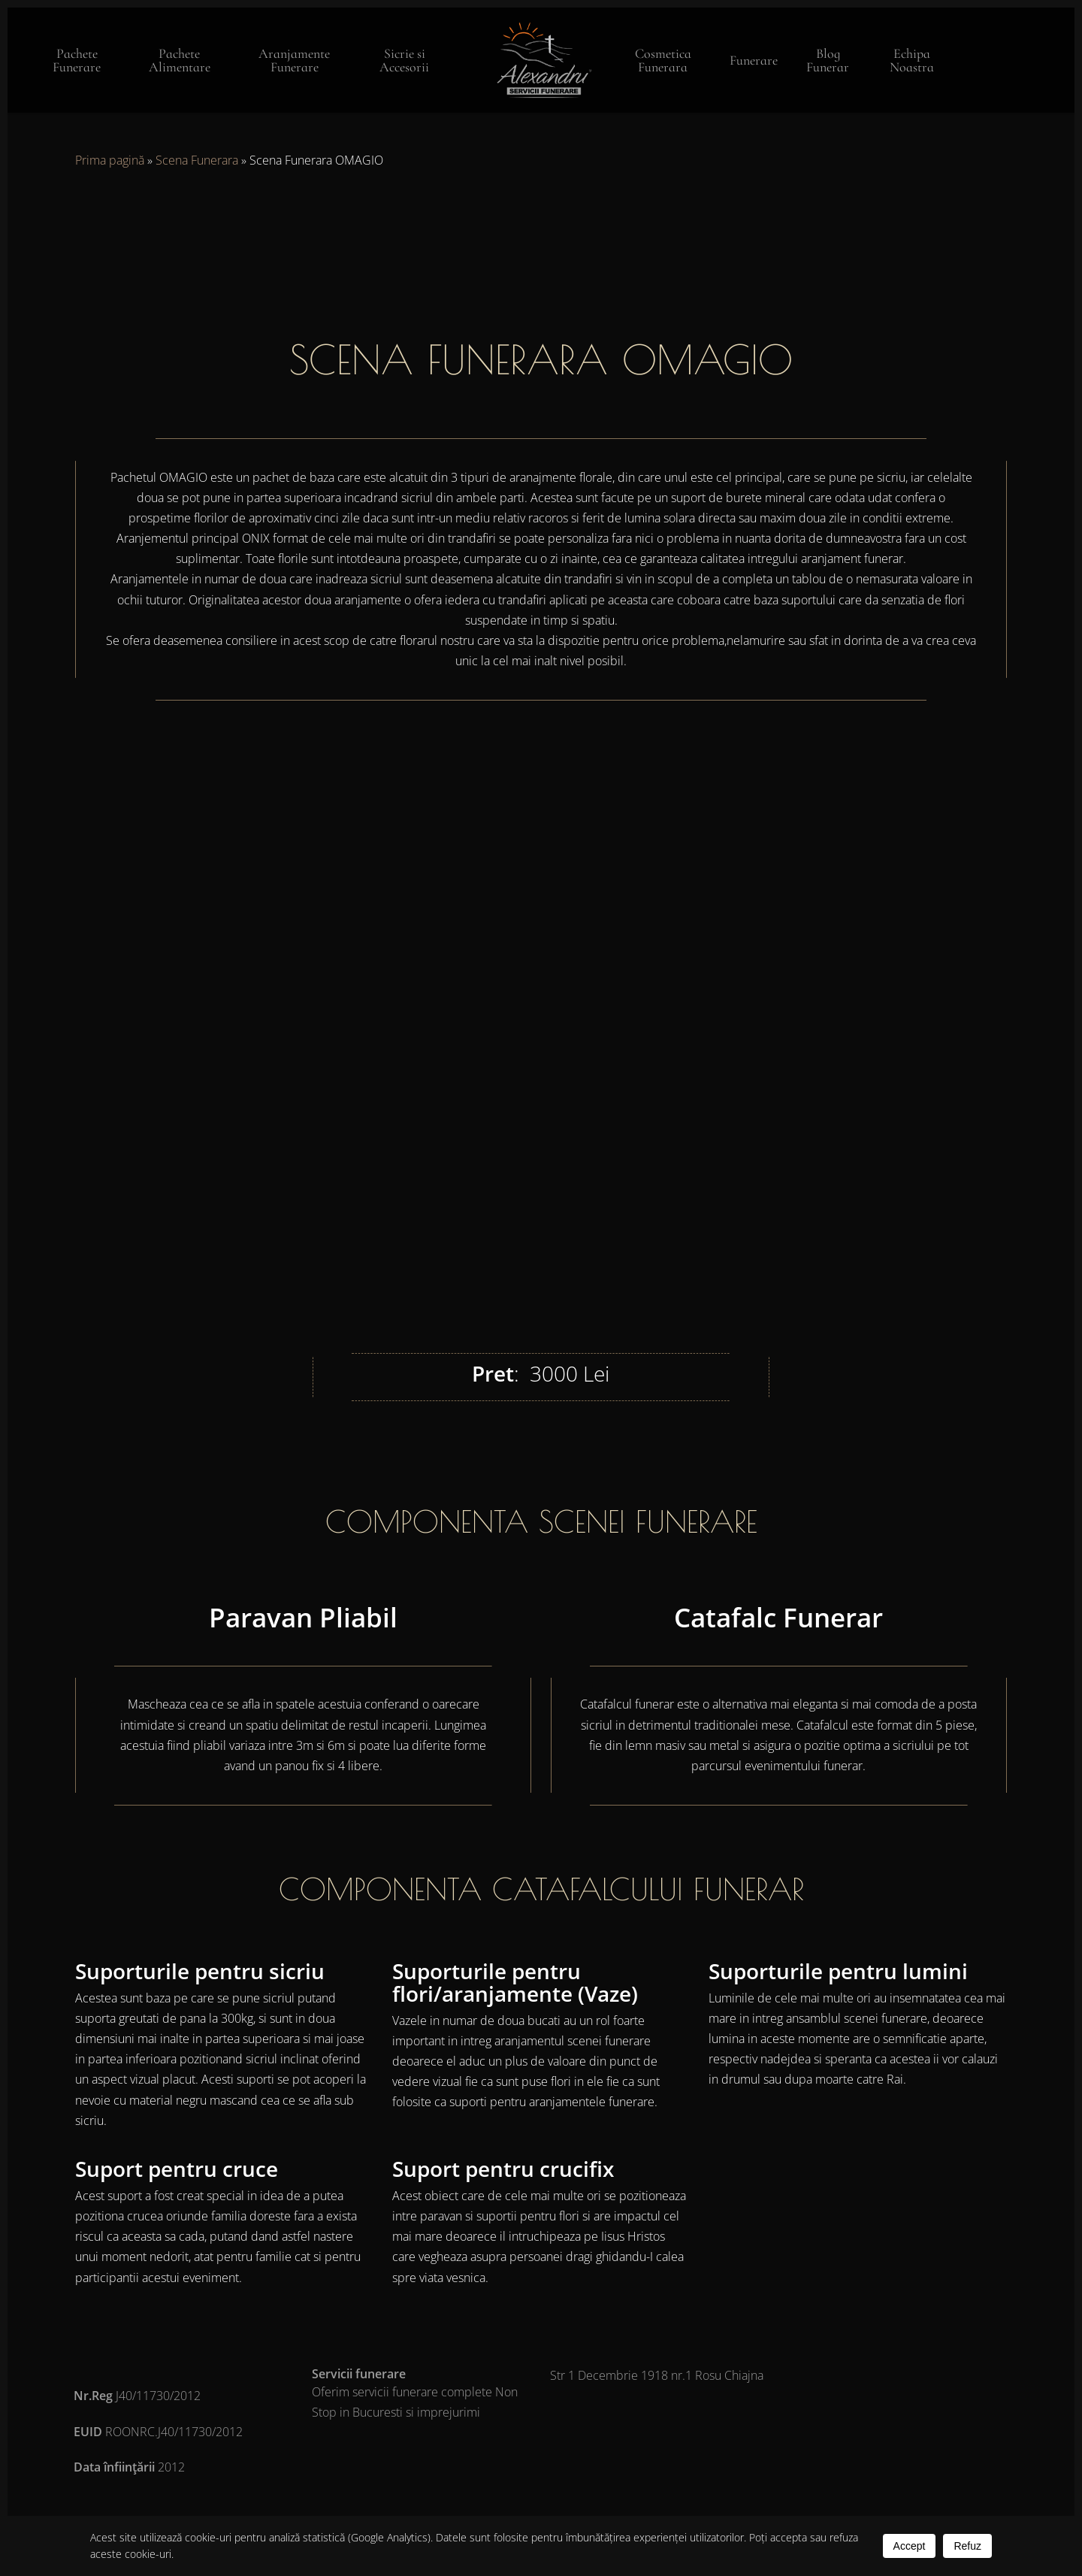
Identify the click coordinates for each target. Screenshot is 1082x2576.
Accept (909, 2546)
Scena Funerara (197, 160)
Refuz (967, 2546)
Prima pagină (109, 160)
